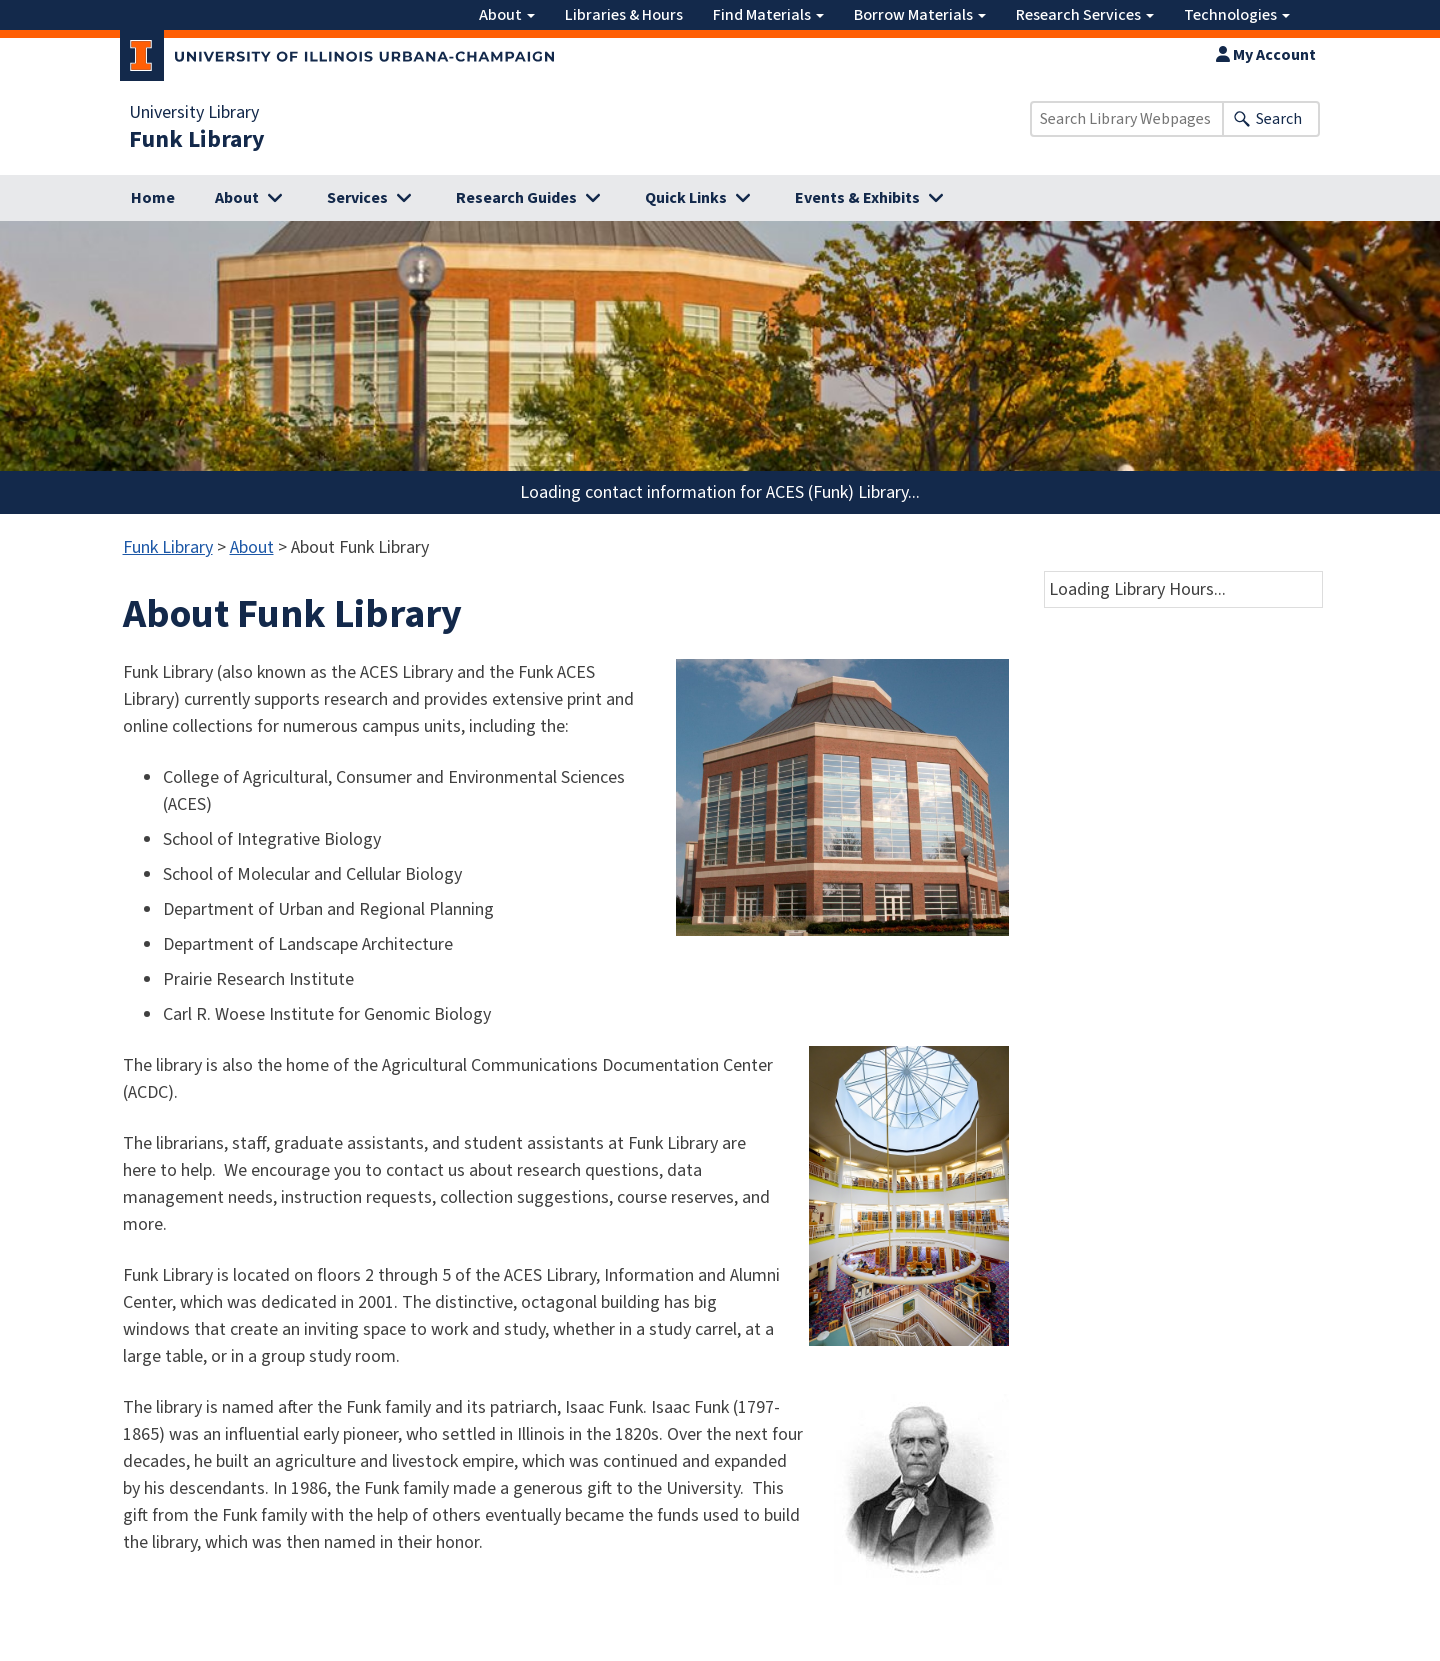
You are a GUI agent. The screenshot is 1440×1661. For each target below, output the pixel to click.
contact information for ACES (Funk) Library (746, 492)
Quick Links (686, 198)
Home (153, 198)
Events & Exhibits (857, 198)
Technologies (1237, 15)
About (507, 15)
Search (1279, 119)
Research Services (1085, 15)
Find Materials (768, 15)
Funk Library (197, 140)
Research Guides (516, 198)
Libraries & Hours (624, 15)
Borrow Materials (920, 15)
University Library (194, 113)
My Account (1266, 55)
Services (357, 198)
